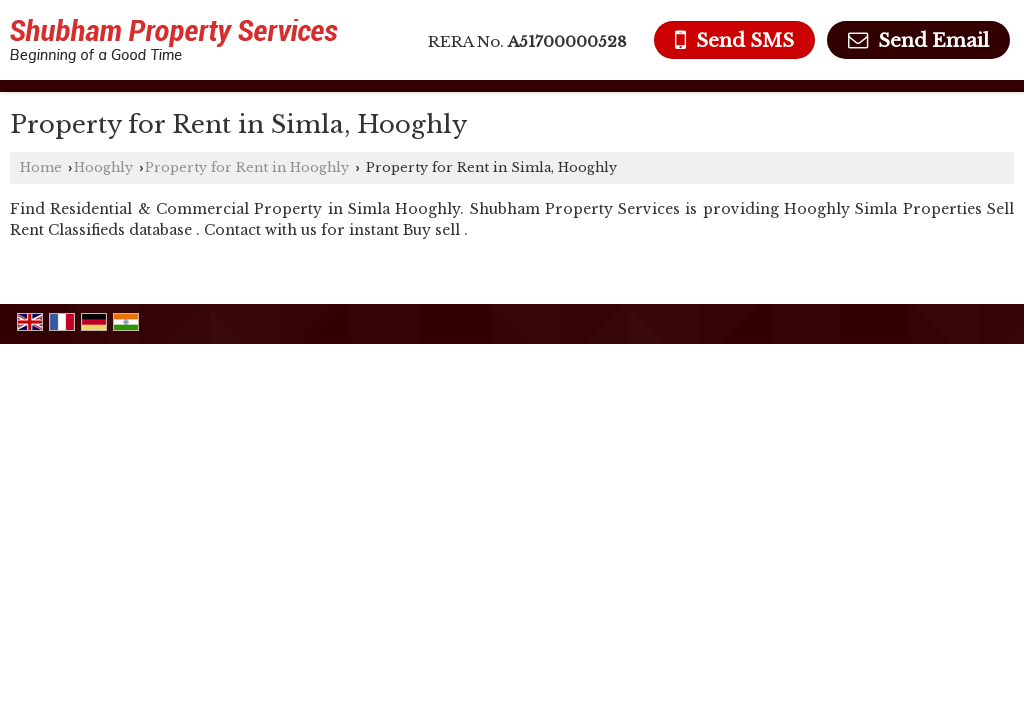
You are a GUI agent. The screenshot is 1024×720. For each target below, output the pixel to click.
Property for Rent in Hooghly (247, 167)
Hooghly (103, 167)
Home (41, 167)
